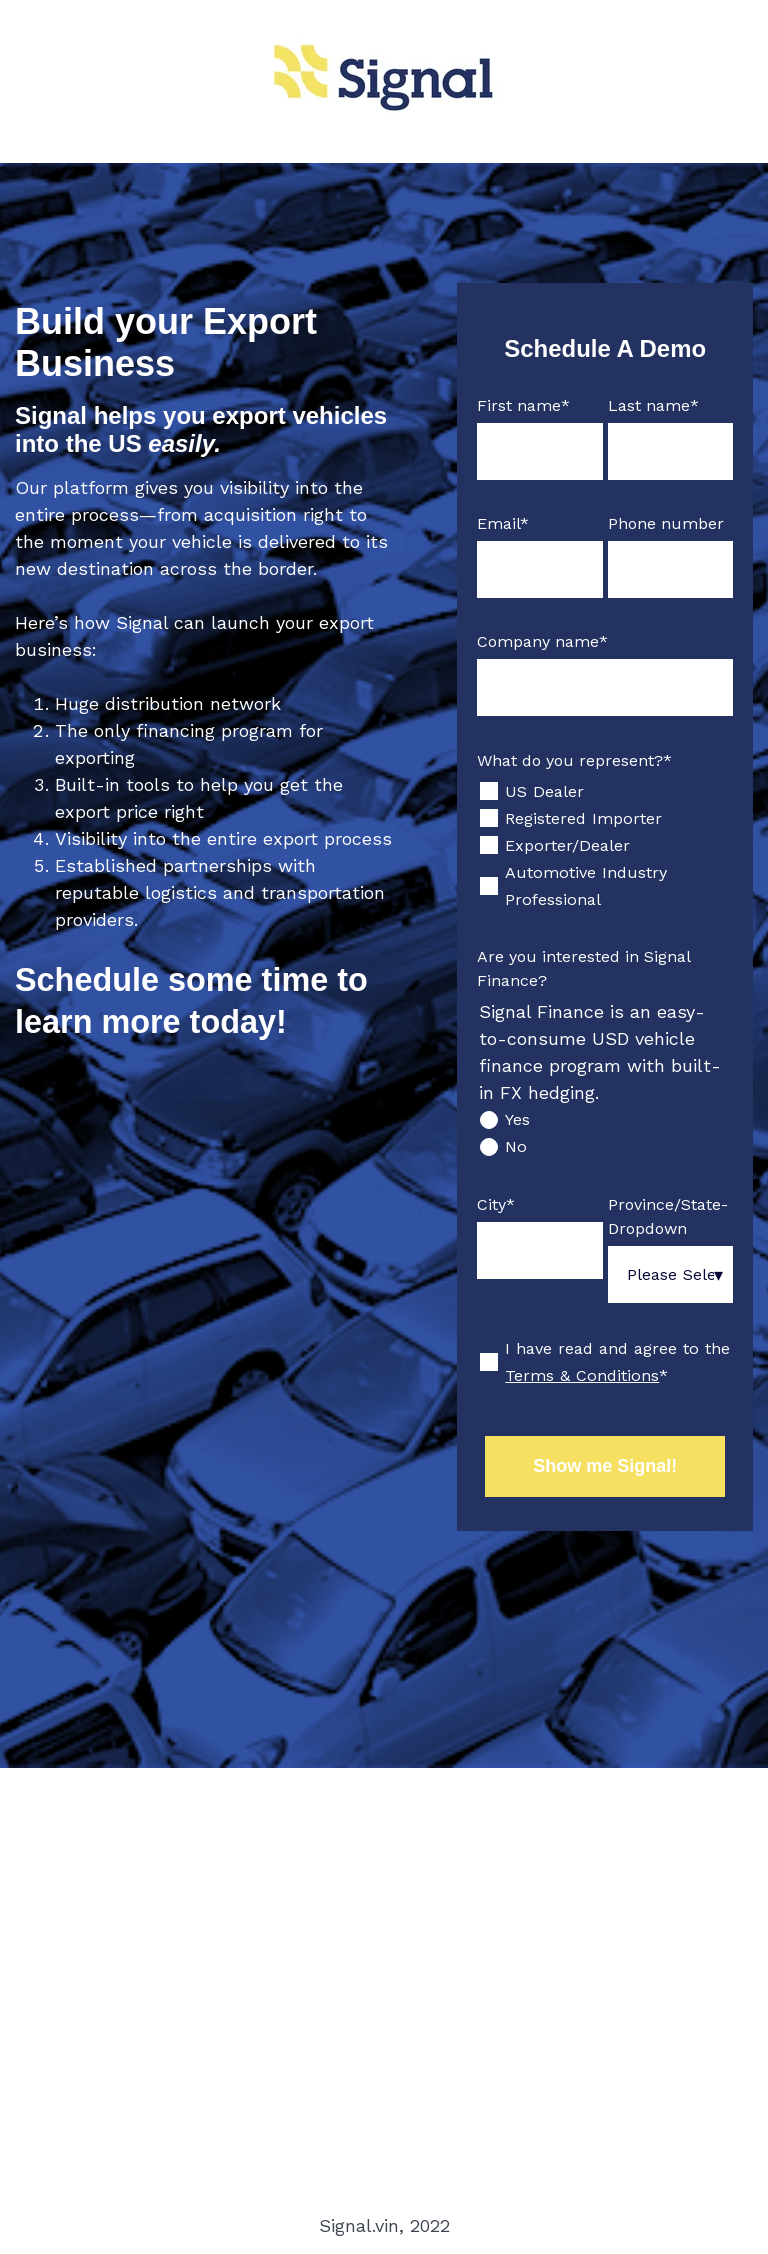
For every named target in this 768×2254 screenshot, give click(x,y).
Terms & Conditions (582, 1375)
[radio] (605, 1119)
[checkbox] (605, 845)
